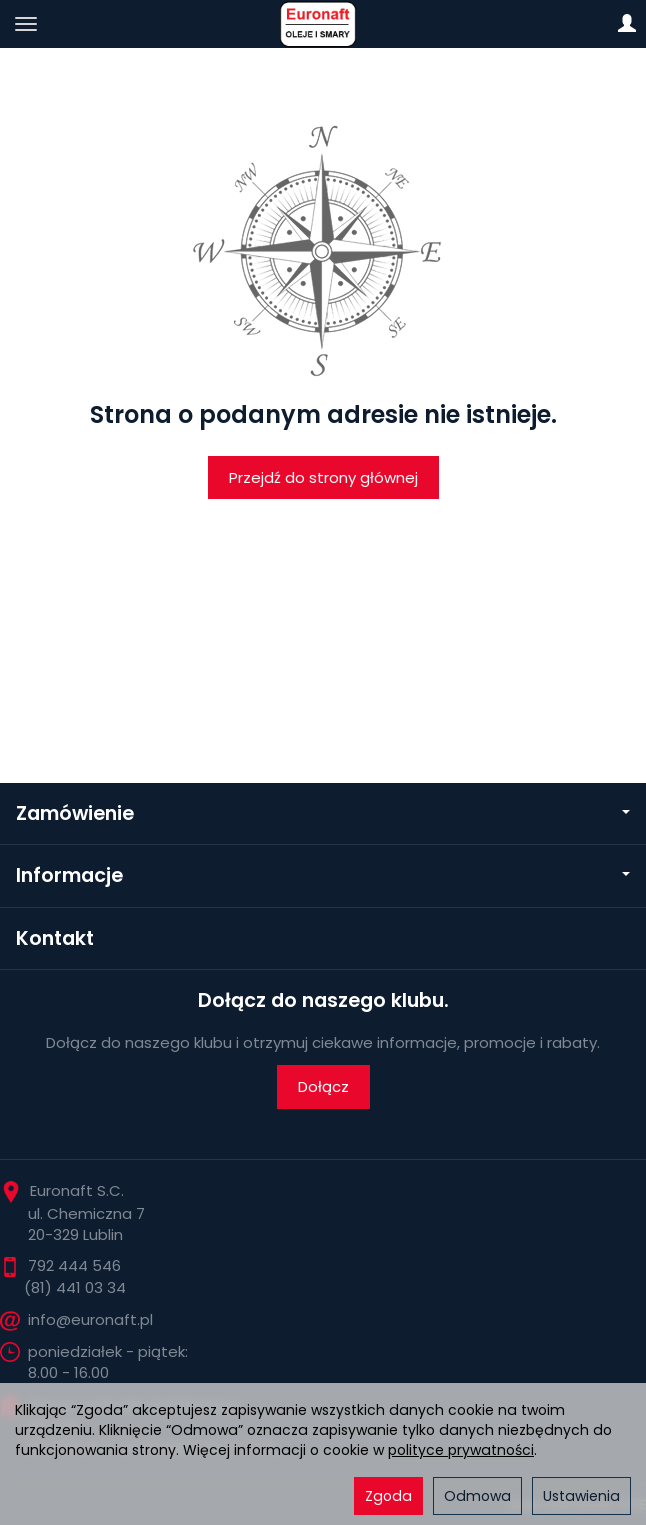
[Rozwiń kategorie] (26, 24)
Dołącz (323, 1086)
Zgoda (388, 1496)
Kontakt (55, 938)
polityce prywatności (461, 1450)
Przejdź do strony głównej (323, 477)
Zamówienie (323, 813)
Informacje (323, 875)
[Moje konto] (627, 24)
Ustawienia (581, 1496)
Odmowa (477, 1496)
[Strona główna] (322, 24)
